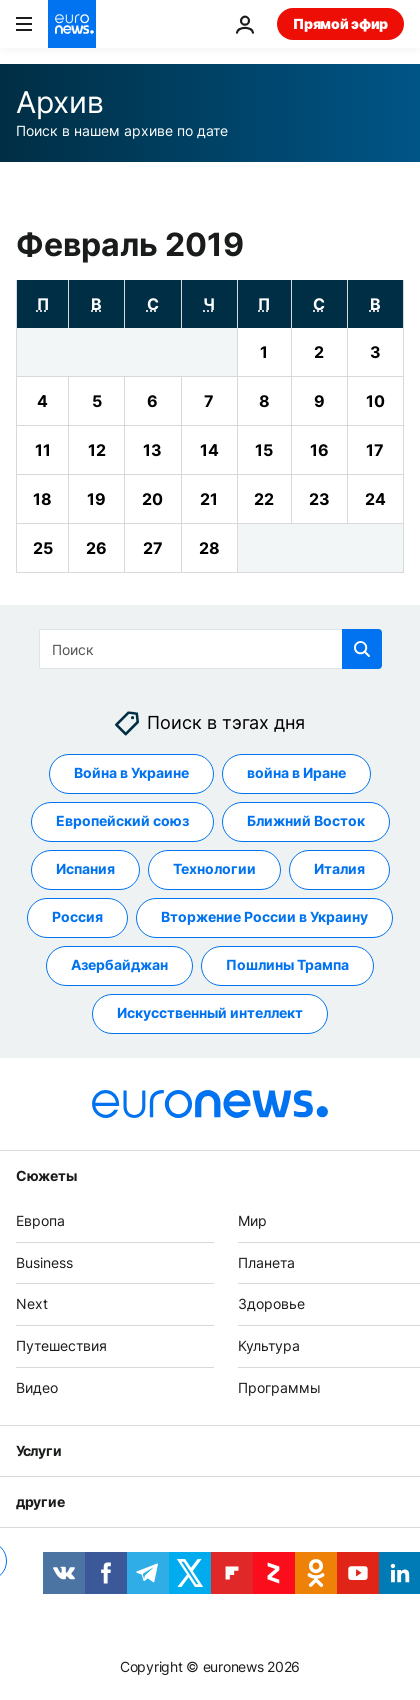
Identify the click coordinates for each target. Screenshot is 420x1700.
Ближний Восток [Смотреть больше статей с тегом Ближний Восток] (306, 821)
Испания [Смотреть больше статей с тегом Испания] (85, 869)
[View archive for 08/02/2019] (264, 401)
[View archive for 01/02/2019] (264, 352)
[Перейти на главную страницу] (72, 24)
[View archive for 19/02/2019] (96, 499)
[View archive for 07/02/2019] (209, 401)
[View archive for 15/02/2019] (264, 450)
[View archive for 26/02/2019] (96, 548)
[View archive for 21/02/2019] (209, 499)
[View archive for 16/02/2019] (319, 450)
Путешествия (61, 1346)
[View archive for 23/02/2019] (319, 499)
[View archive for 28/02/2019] (209, 548)
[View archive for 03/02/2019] (375, 352)
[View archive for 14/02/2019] (209, 450)
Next (32, 1304)
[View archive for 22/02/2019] (264, 499)
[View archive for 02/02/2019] (319, 352)
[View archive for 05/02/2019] (96, 401)
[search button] (362, 649)
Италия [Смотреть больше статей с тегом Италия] (339, 869)
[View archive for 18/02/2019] (42, 499)
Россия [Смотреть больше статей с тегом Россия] (77, 917)
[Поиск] (210, 649)
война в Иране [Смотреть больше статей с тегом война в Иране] (296, 773)
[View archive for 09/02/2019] (319, 401)
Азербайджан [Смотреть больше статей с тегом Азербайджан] (119, 965)
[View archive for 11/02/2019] (42, 450)
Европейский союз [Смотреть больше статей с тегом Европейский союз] (122, 821)
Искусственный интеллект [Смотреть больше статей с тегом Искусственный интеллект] (210, 1013)
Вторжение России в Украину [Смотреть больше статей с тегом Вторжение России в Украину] (264, 917)
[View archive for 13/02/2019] (152, 450)
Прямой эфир (340, 23)
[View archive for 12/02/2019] (96, 450)
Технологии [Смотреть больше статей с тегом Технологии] (214, 869)
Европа (40, 1220)
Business (44, 1262)
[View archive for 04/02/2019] (42, 401)
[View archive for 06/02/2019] (152, 401)
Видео (37, 1387)
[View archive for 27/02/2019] (152, 548)
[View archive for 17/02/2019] (375, 450)
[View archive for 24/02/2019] (375, 499)
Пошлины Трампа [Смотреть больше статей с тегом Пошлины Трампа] (287, 965)
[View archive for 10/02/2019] (375, 401)
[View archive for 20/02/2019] (152, 499)
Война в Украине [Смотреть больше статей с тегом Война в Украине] (131, 773)
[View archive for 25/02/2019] (42, 548)
